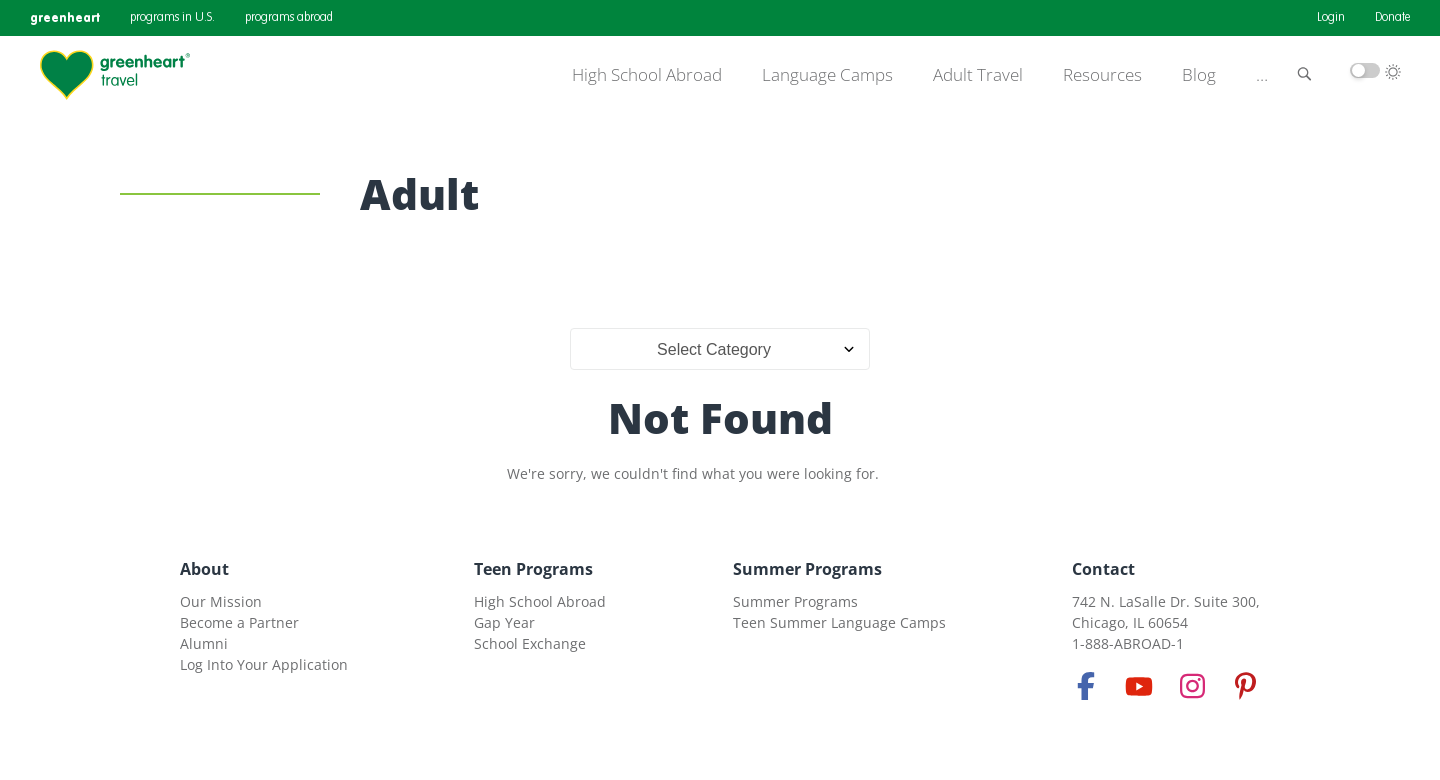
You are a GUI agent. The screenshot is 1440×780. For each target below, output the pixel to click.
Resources (1102, 75)
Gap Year (504, 622)
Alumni (204, 643)
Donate (1392, 18)
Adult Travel (978, 75)
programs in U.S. (172, 18)
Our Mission (221, 601)
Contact (1103, 569)
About (204, 569)
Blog (1199, 75)
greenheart (65, 17)
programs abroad (289, 18)
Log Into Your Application (264, 664)
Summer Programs (807, 569)
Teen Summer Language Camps (839, 622)
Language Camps (827, 75)
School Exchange (530, 643)
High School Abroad (647, 75)
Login (1331, 18)
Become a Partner (239, 622)
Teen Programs (533, 569)
